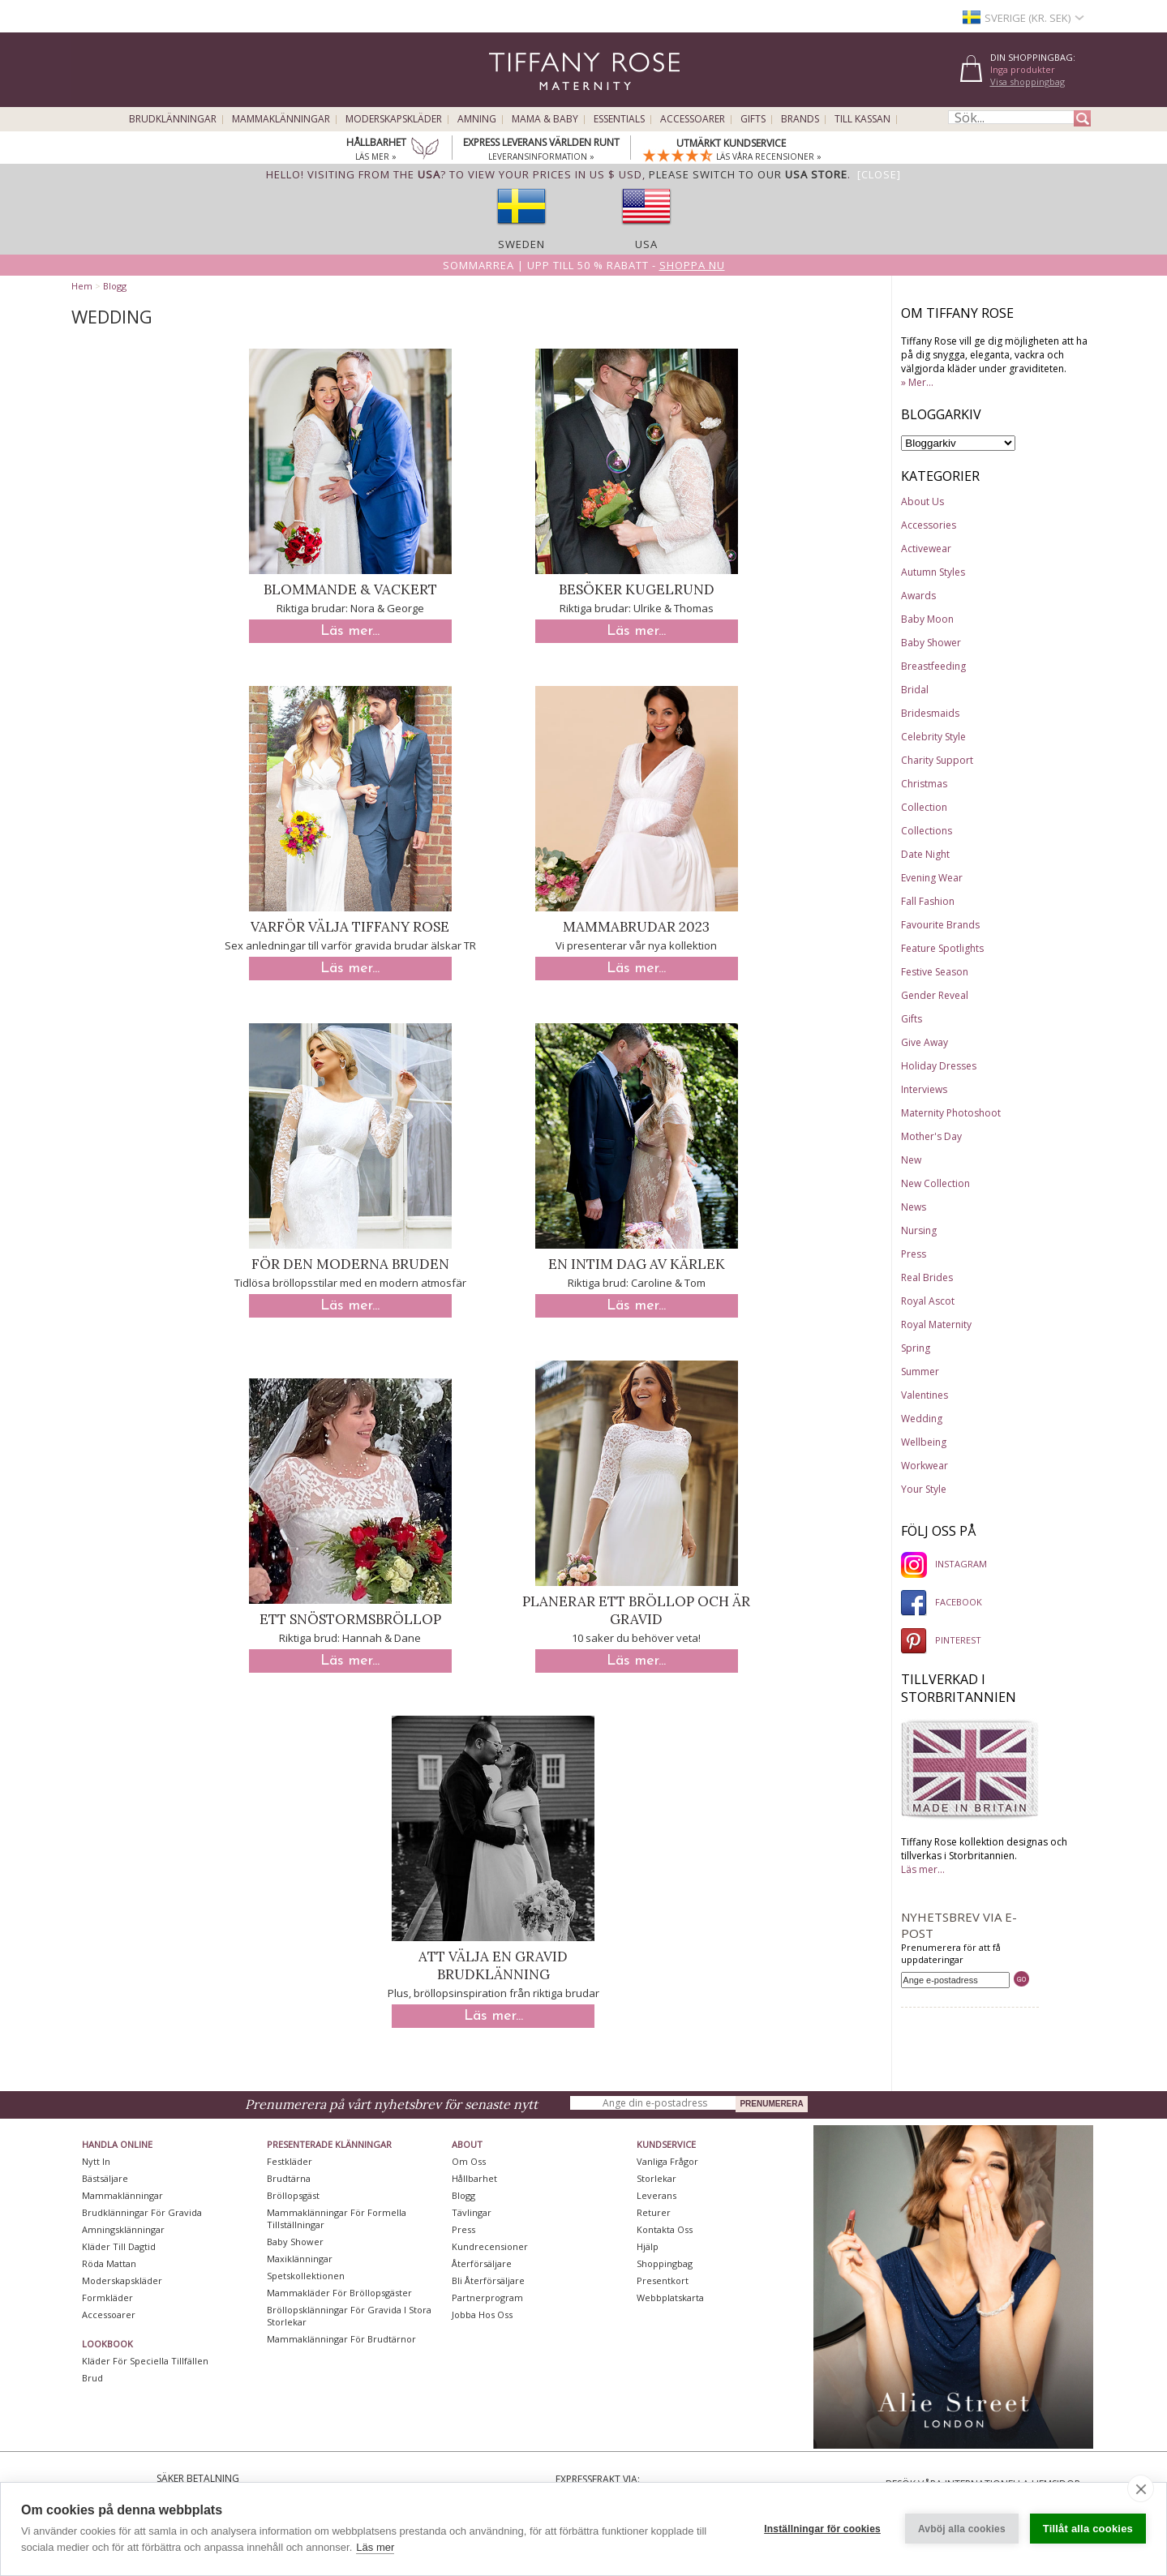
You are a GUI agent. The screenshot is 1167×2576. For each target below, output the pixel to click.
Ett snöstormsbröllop (350, 1619)
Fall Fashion (928, 901)
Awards (918, 595)
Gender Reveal (934, 995)
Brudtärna (289, 2178)
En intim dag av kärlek (636, 1264)
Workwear (924, 1465)
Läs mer (375, 2547)
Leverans (656, 2195)
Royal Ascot (928, 1301)
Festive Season (934, 972)
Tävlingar (471, 2212)
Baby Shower (931, 642)
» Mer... (917, 382)
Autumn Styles (933, 572)
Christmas (924, 784)
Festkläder (289, 2161)
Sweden (521, 244)
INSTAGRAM (944, 1564)
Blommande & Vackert (350, 589)
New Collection (935, 1183)
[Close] (879, 174)
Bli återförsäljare (488, 2280)
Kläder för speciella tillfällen (145, 2361)
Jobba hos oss (482, 2314)
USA (646, 244)
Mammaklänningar (281, 119)
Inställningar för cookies (822, 2529)
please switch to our (748, 174)
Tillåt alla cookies (1088, 2528)
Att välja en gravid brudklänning (493, 1965)
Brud (92, 2378)
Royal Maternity (936, 1324)
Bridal (915, 690)
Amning (476, 119)
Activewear (926, 548)
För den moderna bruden (350, 1264)
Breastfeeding (933, 666)
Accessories (928, 525)
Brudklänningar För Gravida (142, 2212)
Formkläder (107, 2297)
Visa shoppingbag (1027, 81)
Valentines (924, 1395)
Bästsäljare (105, 2178)
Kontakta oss (665, 2229)
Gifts (753, 119)
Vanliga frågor (667, 2161)
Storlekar (656, 2178)
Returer (654, 2212)
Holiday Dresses (938, 1066)
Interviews (924, 1089)
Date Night (925, 854)
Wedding (921, 1418)
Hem (81, 286)
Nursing (919, 1230)
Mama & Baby (545, 119)
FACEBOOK (941, 1602)
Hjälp (648, 2246)
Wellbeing (923, 1442)
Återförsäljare (482, 2263)
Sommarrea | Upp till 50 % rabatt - (584, 265)
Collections (926, 831)
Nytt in (96, 2161)
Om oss (469, 2161)
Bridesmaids (930, 713)
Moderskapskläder (393, 119)
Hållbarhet (474, 2178)
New (911, 1160)
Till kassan (862, 119)
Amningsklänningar (123, 2229)
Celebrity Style (933, 737)
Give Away (924, 1042)
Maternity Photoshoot (951, 1113)
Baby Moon (927, 619)
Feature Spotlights (942, 948)
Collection (924, 807)
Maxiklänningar (300, 2258)
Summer (920, 1371)
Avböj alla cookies (962, 2529)
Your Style (923, 1489)
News (913, 1207)
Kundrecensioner (490, 2246)
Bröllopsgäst (293, 2195)
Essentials (619, 119)
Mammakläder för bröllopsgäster (339, 2293)
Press (913, 1254)
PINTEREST (941, 1640)
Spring (915, 1348)
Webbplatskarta (670, 2297)
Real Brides (927, 1277)
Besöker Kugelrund (636, 589)
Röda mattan (109, 2263)
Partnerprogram (487, 2297)
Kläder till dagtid (119, 2246)
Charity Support (937, 760)
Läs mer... (350, 631)
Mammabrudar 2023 (636, 927)
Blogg (115, 286)
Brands (800, 119)
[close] (1140, 2488)
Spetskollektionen (306, 2276)
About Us (922, 501)
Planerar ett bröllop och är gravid (636, 1610)
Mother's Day (931, 1136)
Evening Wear (932, 878)
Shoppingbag (665, 2263)
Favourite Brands (940, 925)
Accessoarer (692, 119)
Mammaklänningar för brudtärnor (341, 2339)
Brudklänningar (173, 119)
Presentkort (663, 2280)
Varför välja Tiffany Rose (350, 927)
